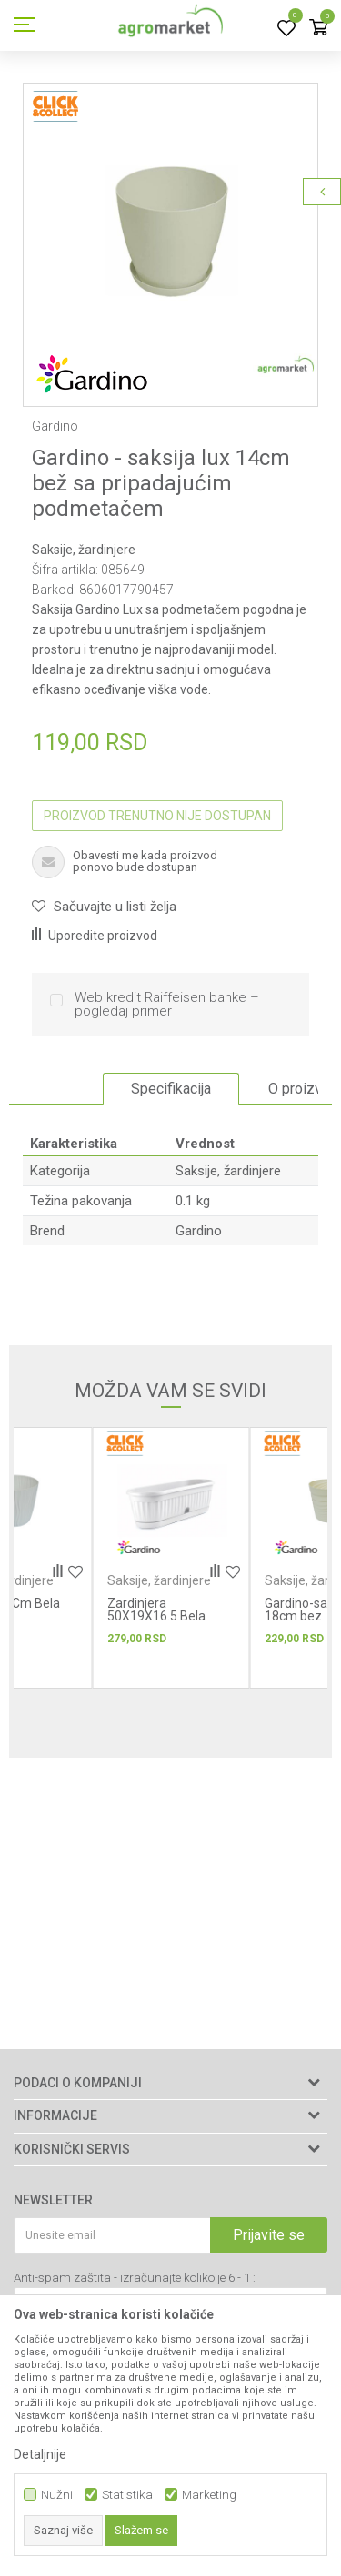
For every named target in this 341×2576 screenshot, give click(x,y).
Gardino (199, 1231)
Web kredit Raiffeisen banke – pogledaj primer (167, 1004)
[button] (104, 906)
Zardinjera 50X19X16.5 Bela (156, 1609)
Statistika (127, 2495)
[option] (170, 230)
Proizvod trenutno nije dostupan (157, 815)
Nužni (57, 2495)
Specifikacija (171, 1088)
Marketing (209, 2495)
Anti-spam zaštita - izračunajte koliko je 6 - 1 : (135, 2277)
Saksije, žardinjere (83, 549)
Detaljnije (40, 2454)
